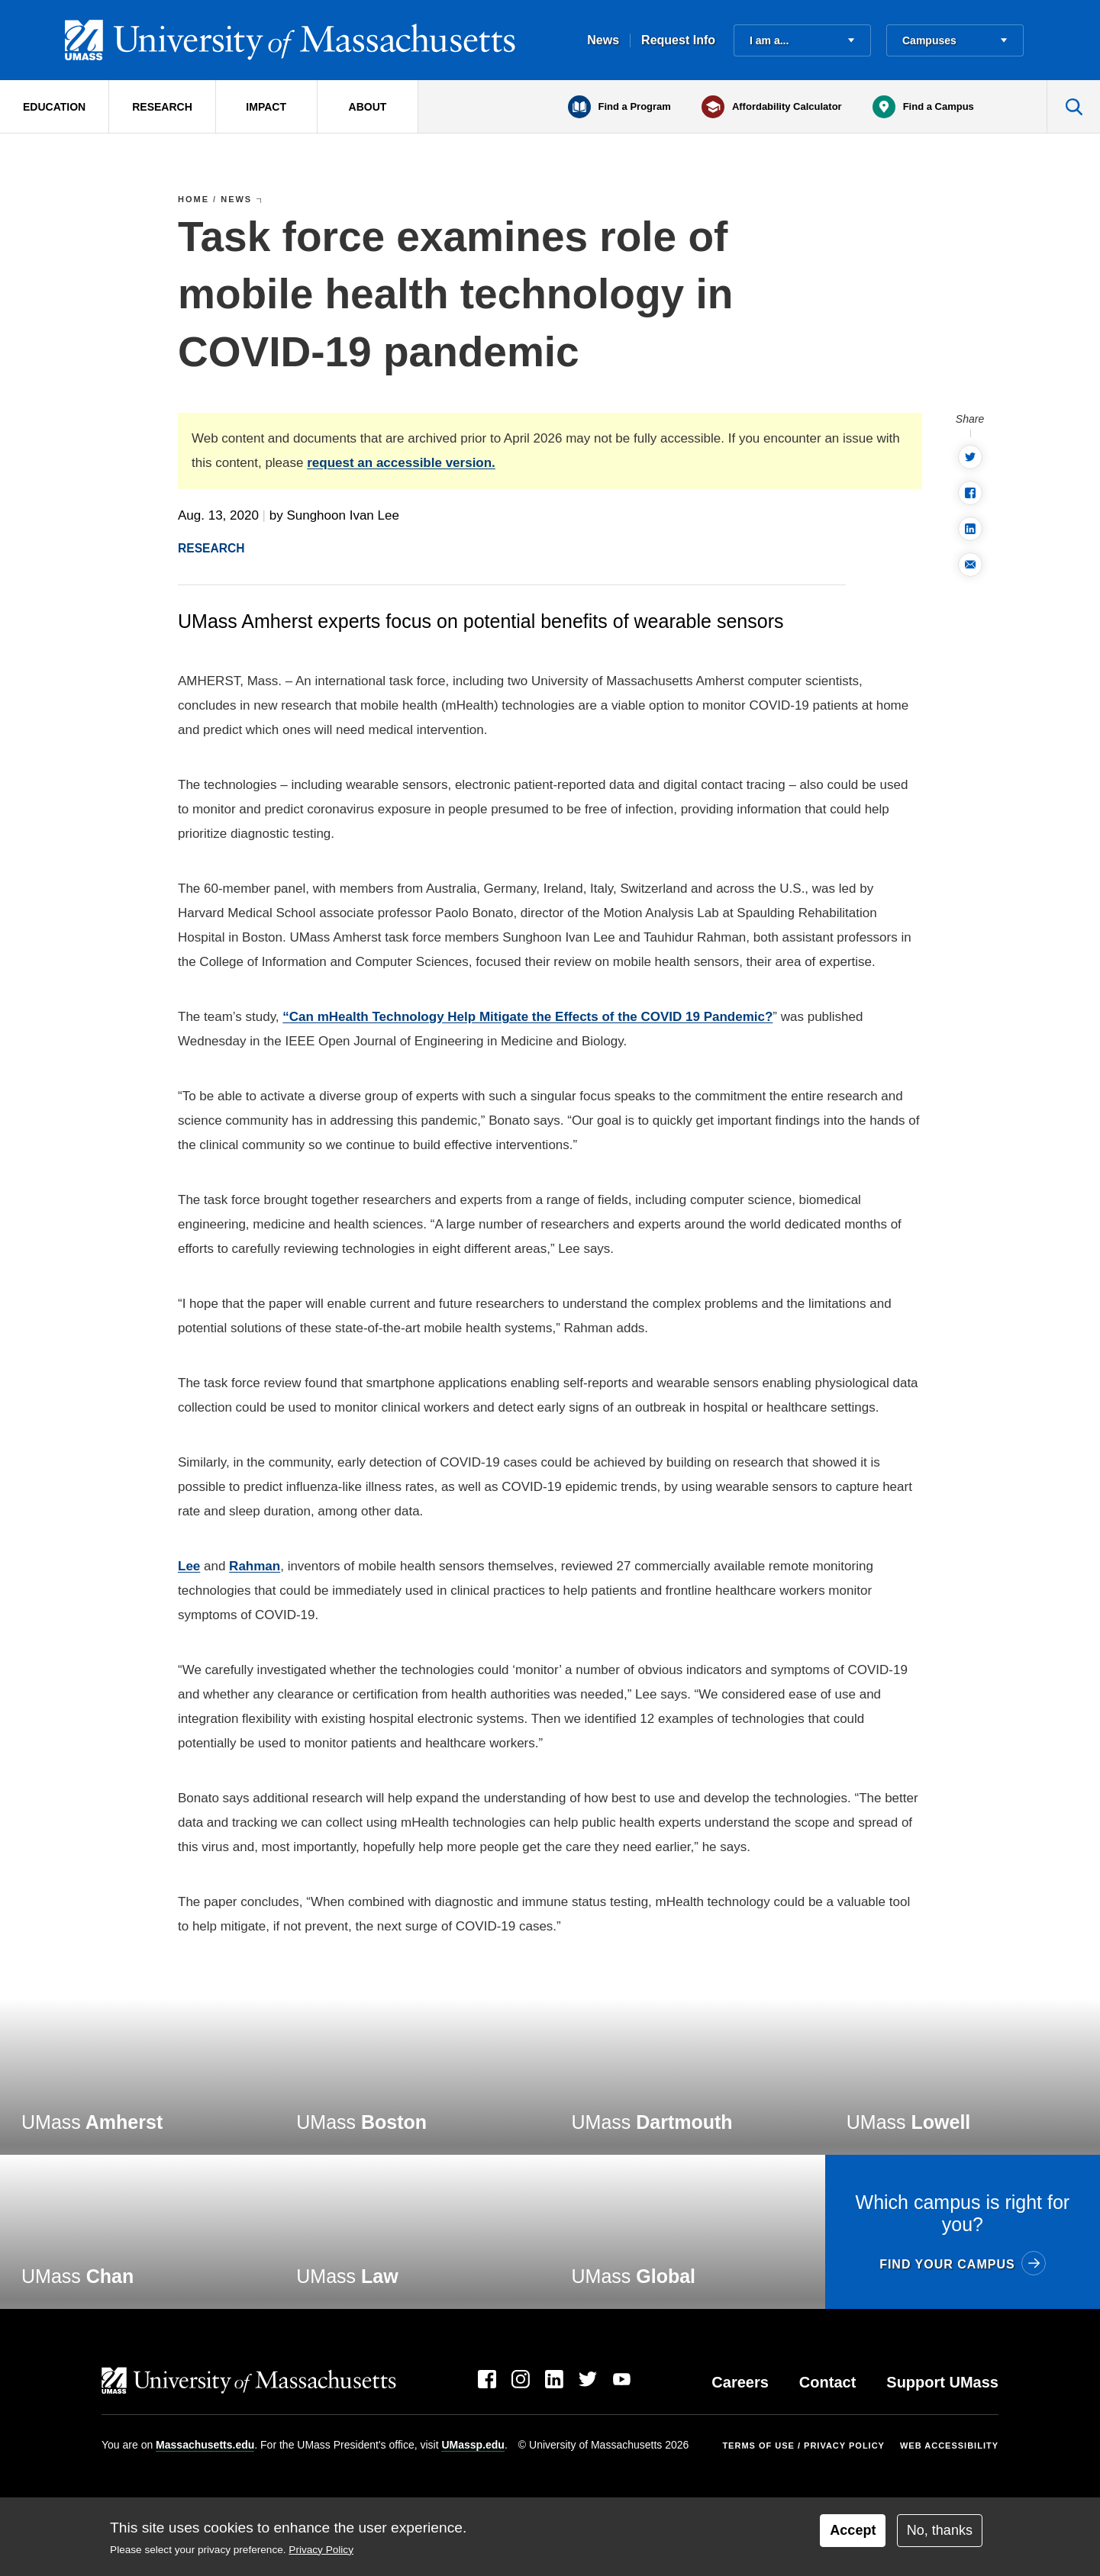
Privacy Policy (321, 2549)
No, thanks (940, 2530)
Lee (189, 1566)
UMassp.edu (472, 2445)
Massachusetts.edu (205, 2445)
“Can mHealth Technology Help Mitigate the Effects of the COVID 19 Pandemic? (527, 1016)
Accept (853, 2530)
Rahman (254, 1566)
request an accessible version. (401, 463)
